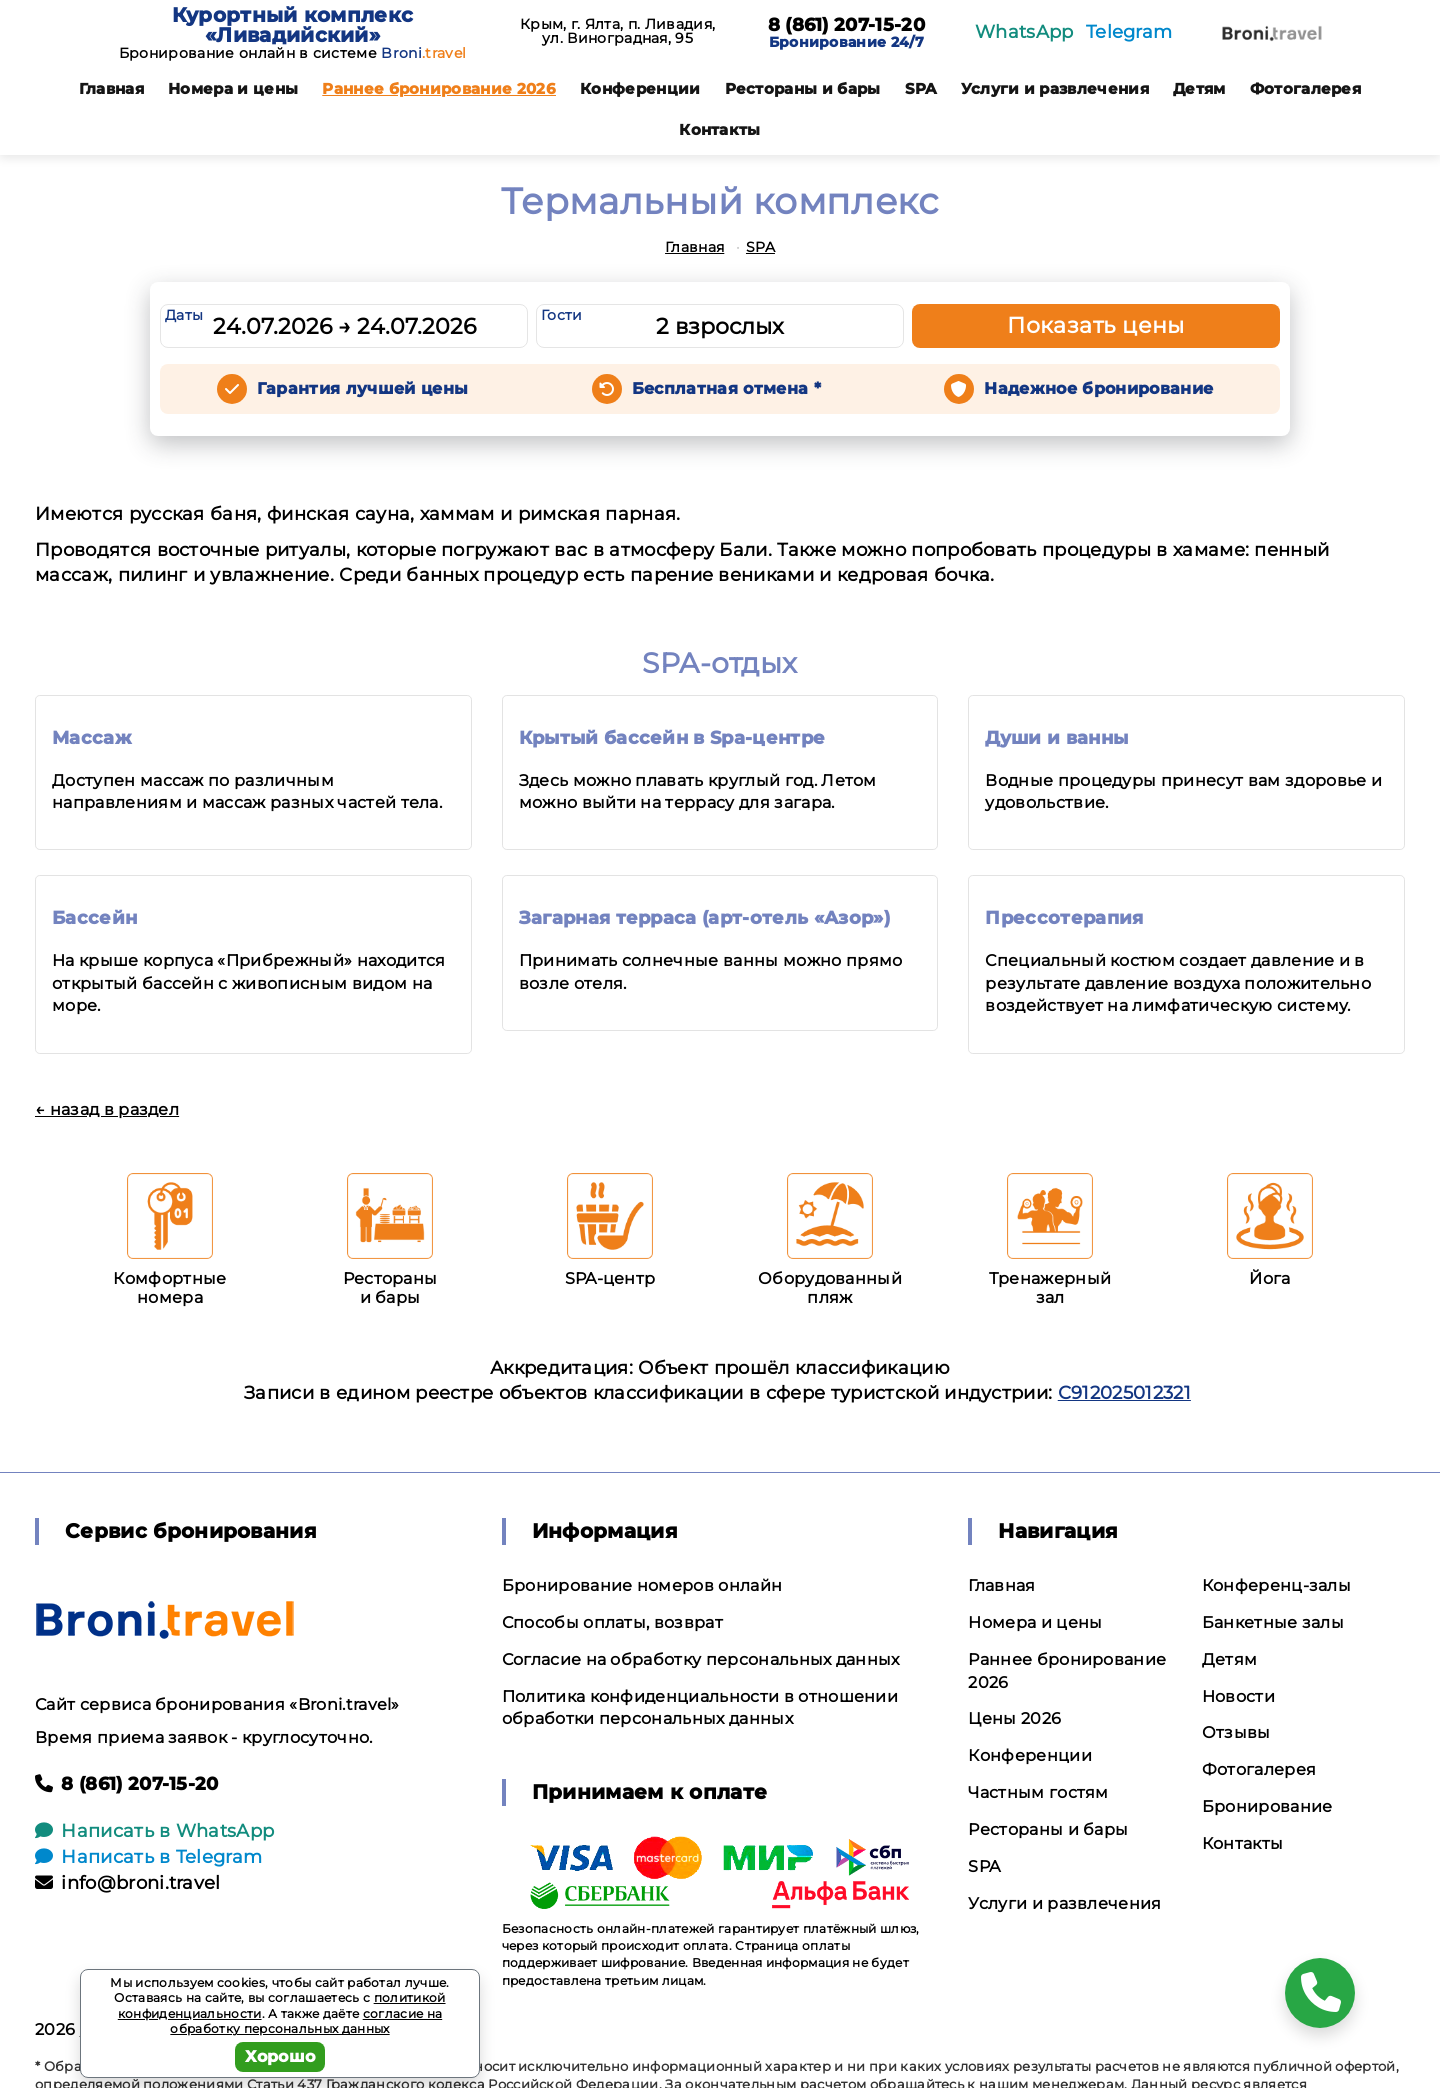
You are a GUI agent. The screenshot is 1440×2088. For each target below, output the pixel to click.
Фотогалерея (1306, 88)
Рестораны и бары (803, 88)
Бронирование (1267, 1806)
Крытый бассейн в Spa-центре (672, 738)
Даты (184, 315)
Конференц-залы (1276, 1585)
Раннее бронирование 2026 (439, 88)
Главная (111, 88)
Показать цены (1096, 325)
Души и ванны (1056, 738)
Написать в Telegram (148, 1857)
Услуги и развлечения (1055, 88)
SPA (921, 88)
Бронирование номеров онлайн (642, 1585)
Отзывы (1236, 1732)
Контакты (720, 129)
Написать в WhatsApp (154, 1831)
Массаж (91, 738)
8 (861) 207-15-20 (846, 26)
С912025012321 (1124, 1393)
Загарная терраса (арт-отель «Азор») (704, 918)
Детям (1199, 88)
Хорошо (280, 2056)
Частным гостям (1038, 1792)
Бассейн (94, 918)
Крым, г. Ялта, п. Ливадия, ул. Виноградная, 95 (617, 31)
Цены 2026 (1014, 1718)
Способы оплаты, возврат (612, 1622)
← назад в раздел (107, 1109)
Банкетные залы (1273, 1622)
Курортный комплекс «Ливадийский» (293, 25)
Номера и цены (233, 88)
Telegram (1129, 32)
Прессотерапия (1064, 918)
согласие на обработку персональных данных (306, 2021)
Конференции (640, 88)
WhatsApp (1024, 32)
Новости (1238, 1696)
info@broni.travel (128, 1883)
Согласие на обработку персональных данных (701, 1659)
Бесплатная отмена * (726, 388)
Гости (562, 315)
